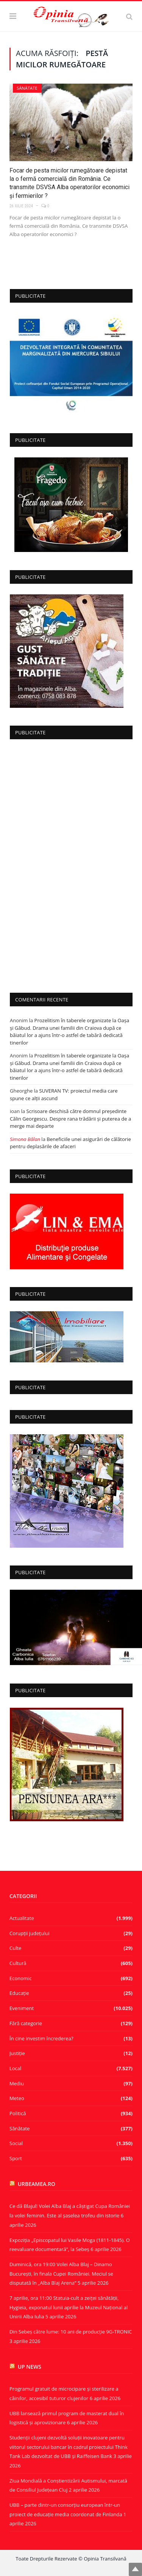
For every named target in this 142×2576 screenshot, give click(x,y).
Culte (15, 1948)
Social (16, 2143)
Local (15, 2068)
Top (135, 2569)
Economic (20, 1978)
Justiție (17, 2053)
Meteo (16, 2098)
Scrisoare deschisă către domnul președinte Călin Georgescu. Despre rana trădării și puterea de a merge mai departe (70, 1118)
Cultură (18, 1963)
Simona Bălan (25, 1139)
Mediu (16, 2083)
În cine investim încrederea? (41, 2038)
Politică (17, 2113)
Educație (19, 1993)
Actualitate (21, 1918)
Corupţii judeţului (29, 1933)
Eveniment (21, 2008)
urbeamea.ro (36, 2183)
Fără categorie (25, 2023)
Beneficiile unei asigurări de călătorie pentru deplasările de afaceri (70, 1143)
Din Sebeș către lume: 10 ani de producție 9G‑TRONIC (70, 2331)
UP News (29, 2366)
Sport (15, 2158)
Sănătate (27, 88)
